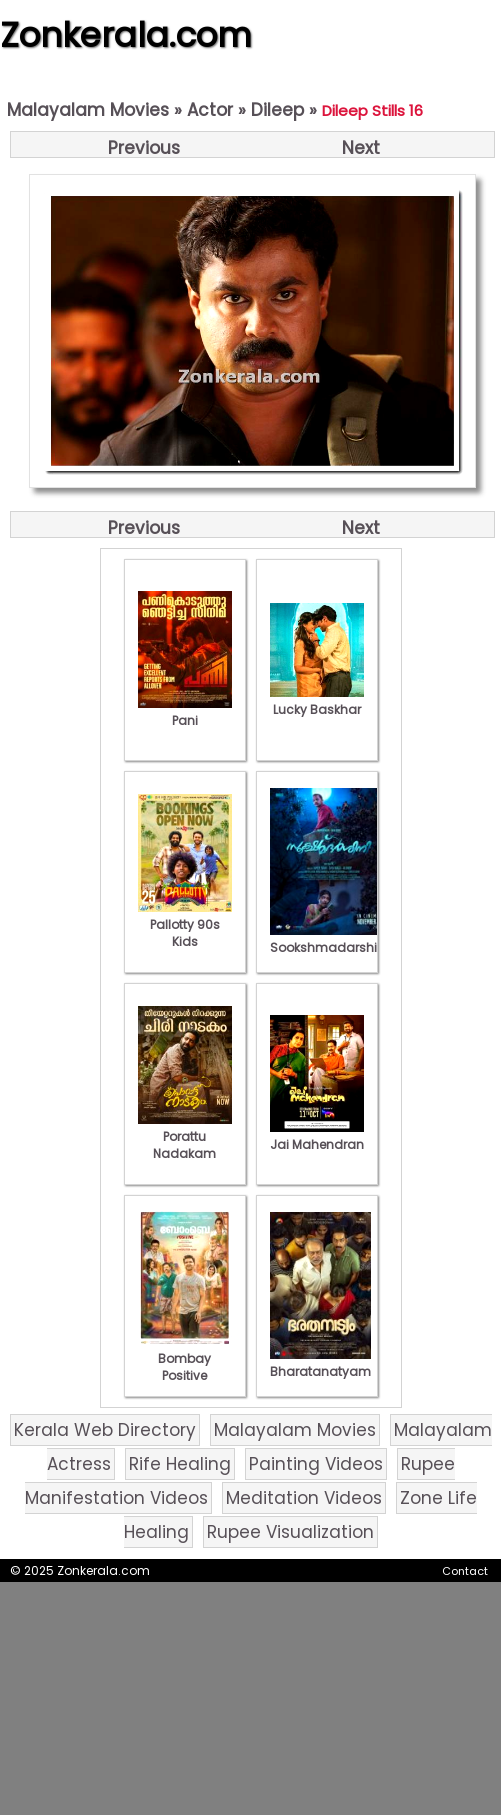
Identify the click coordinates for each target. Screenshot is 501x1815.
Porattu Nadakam (185, 1136)
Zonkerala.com (126, 35)
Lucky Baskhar (317, 701)
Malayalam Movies (88, 110)
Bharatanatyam (320, 1363)
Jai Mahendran (317, 1136)
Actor (210, 110)
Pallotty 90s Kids (185, 924)
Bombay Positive (185, 1358)
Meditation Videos (304, 1498)
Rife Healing (180, 1464)
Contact (465, 1571)
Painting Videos (316, 1464)
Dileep (277, 110)
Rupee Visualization (290, 1532)
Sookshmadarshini (329, 939)
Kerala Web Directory (105, 1430)
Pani (185, 712)
